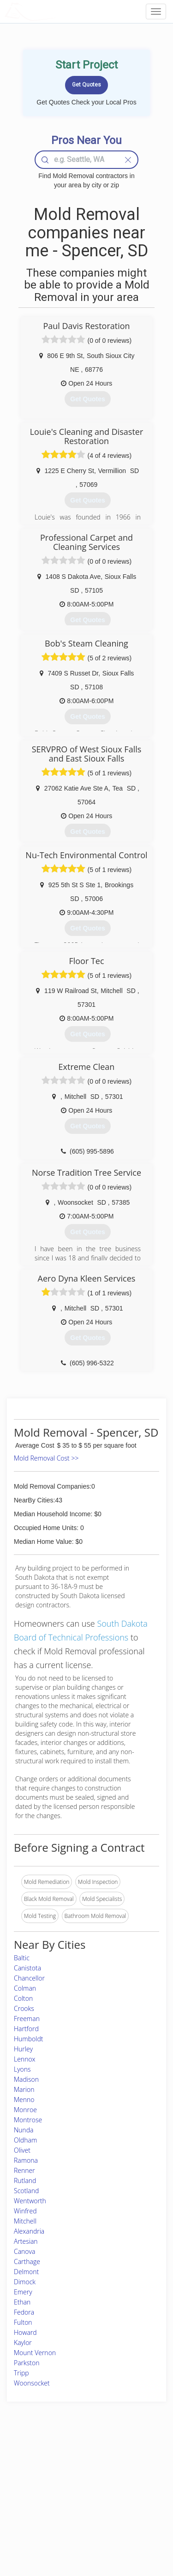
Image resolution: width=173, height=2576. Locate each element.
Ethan (22, 2302)
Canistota (27, 1968)
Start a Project (31, 2491)
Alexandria (29, 2231)
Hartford (26, 2028)
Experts (61, 2470)
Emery (23, 2291)
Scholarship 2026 (131, 2460)
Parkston (27, 2362)
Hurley (23, 2049)
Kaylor (23, 2342)
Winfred (25, 2210)
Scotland (26, 2190)
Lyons (22, 2069)
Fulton (23, 2322)
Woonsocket (32, 2383)
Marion (24, 2089)
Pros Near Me (31, 2481)
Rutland (25, 2180)
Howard (25, 2332)
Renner (24, 2170)
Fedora (24, 2312)
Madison (26, 2079)
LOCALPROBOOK (58, 11)
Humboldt (28, 2038)
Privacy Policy (127, 2470)
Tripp (21, 2372)
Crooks (24, 2008)
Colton (23, 1998)
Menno (24, 2099)
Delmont (26, 2271)
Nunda (23, 2129)
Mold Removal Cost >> (46, 1458)
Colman (25, 1988)
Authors (119, 2481)
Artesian (26, 2241)
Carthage (27, 2261)
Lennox (25, 2059)
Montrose (28, 2119)
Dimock (25, 2281)
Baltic (22, 1957)
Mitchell (25, 2221)
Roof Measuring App (77, 2481)
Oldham (25, 2140)
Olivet (22, 2150)
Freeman (27, 2018)
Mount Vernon (35, 2352)
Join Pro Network (73, 2460)
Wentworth (30, 2200)
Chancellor (29, 1978)
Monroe (25, 2109)
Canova (24, 2251)
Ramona (26, 2160)
